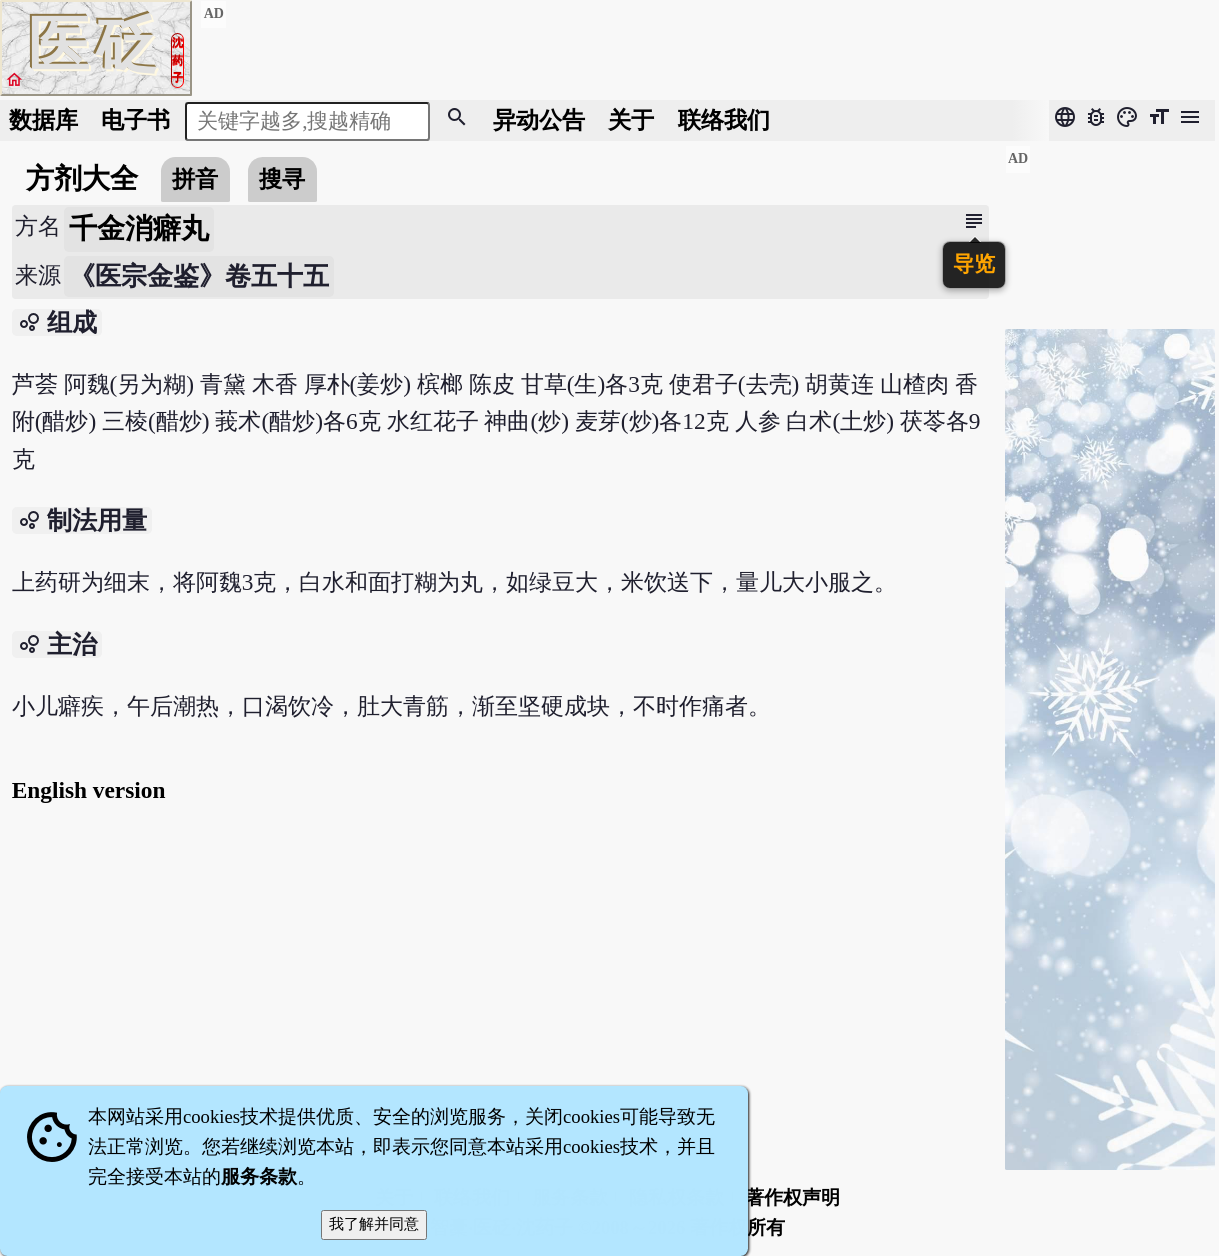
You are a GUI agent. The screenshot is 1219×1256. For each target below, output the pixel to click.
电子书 (135, 120)
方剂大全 (82, 178)
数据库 (43, 120)
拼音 (195, 179)
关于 (631, 120)
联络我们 (724, 120)
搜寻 (282, 179)
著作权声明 (792, 1197)
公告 (539, 120)
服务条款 (259, 1176)
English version (89, 790)
